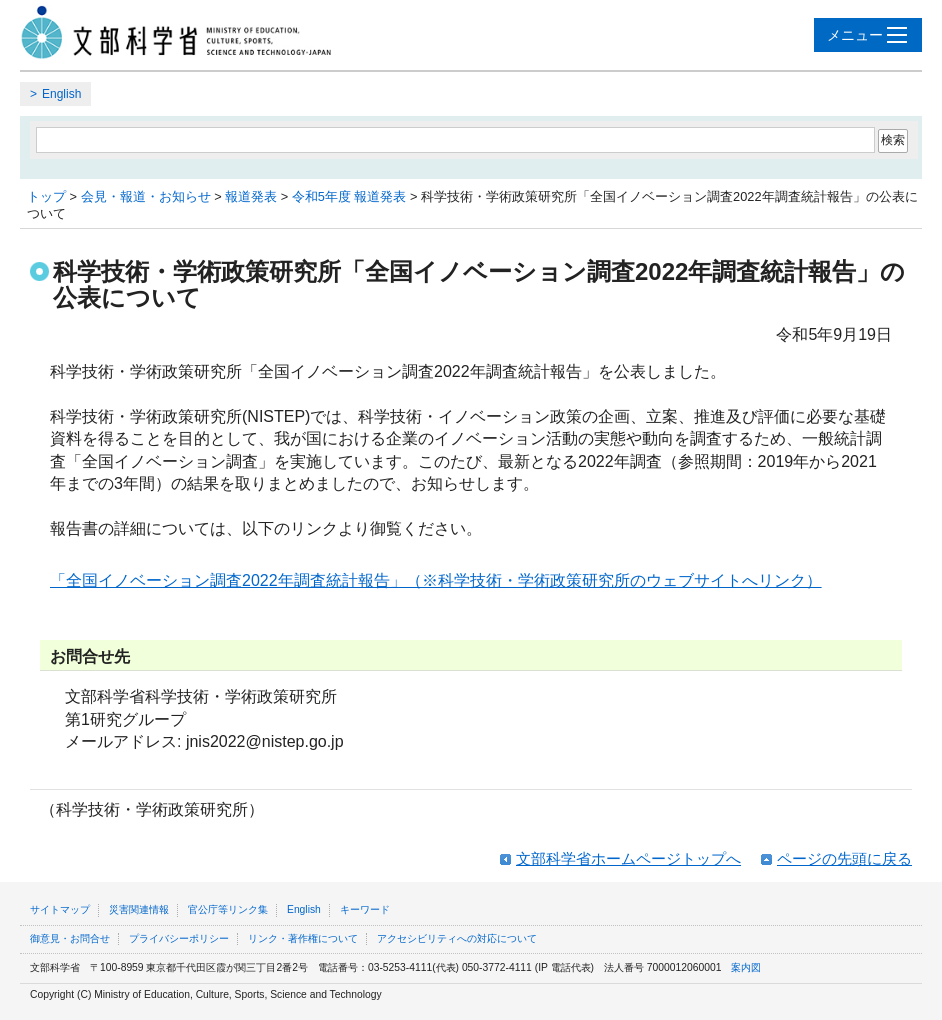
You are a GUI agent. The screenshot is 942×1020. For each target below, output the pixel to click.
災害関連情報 (139, 909)
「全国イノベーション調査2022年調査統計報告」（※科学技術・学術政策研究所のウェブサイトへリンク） (436, 580)
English (61, 94)
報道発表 (251, 196)
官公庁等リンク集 (228, 909)
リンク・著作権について (303, 938)
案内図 (746, 967)
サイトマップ (60, 909)
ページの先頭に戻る (844, 858)
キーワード (365, 909)
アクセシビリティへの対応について (457, 938)
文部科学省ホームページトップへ (628, 858)
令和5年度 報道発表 (349, 196)
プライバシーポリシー (179, 938)
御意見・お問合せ (70, 938)
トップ (46, 196)
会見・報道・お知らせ (146, 196)
